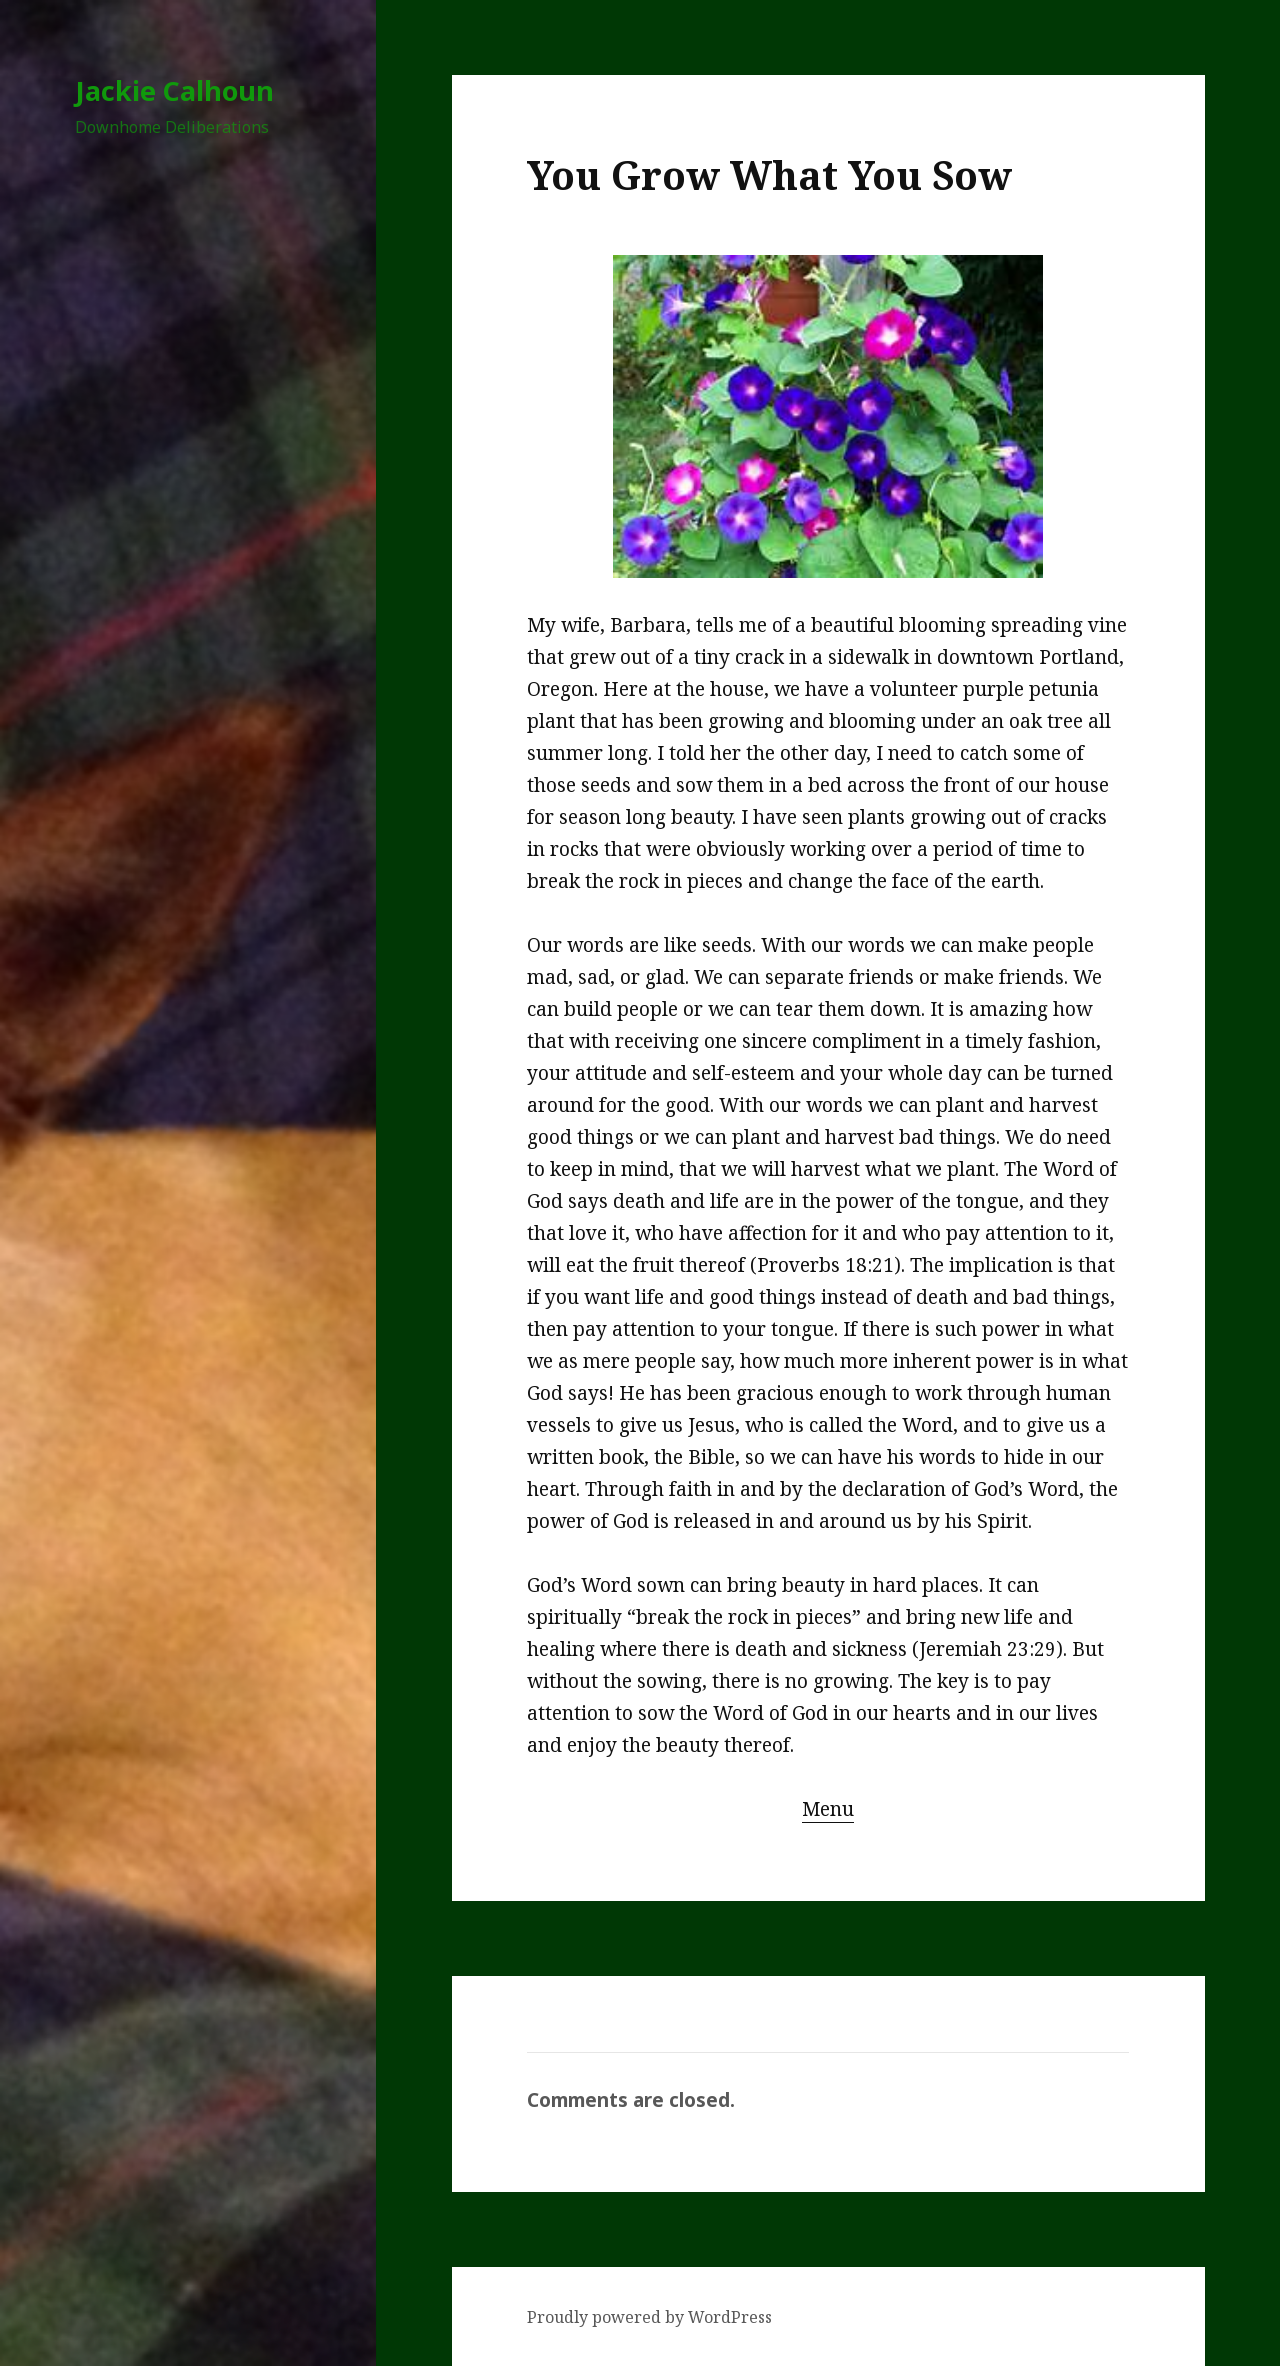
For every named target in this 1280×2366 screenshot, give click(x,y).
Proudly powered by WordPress (649, 2317)
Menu (828, 1809)
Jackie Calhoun (174, 90)
